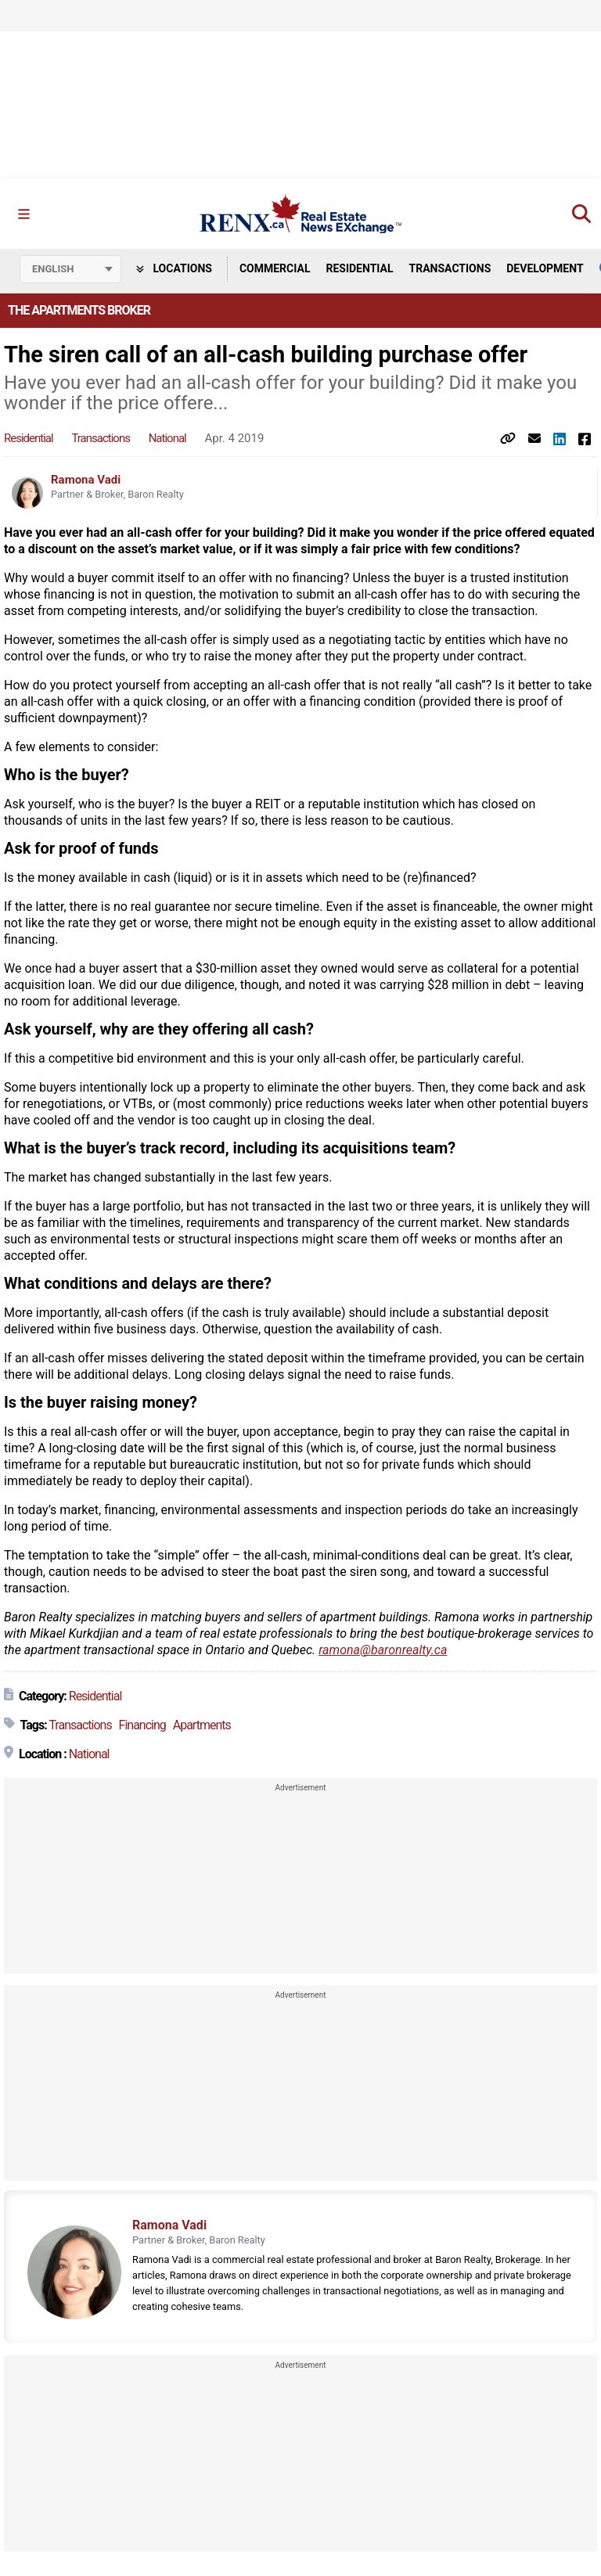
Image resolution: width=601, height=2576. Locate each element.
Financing (142, 1725)
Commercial (275, 268)
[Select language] (70, 269)
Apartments (202, 1725)
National (167, 438)
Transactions (450, 268)
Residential (359, 268)
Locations (174, 268)
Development (544, 268)
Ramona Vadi (86, 479)
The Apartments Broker (79, 310)
